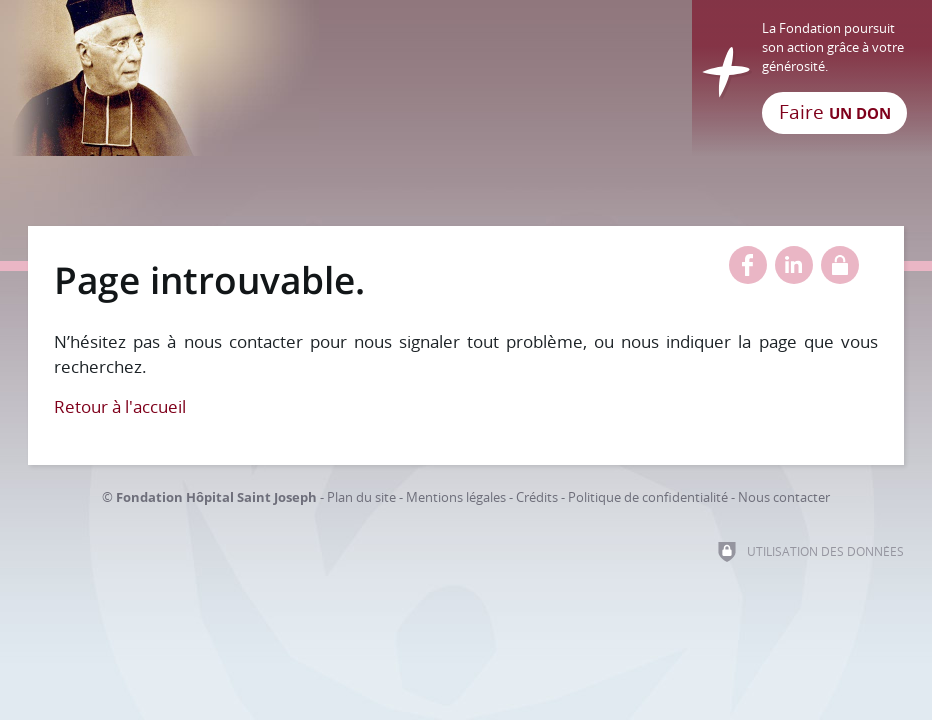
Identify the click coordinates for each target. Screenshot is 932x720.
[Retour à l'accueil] (466, 78)
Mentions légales (456, 497)
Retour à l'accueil (120, 406)
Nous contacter (784, 497)
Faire (835, 112)
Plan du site (361, 497)
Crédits (537, 497)
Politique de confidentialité (648, 497)
